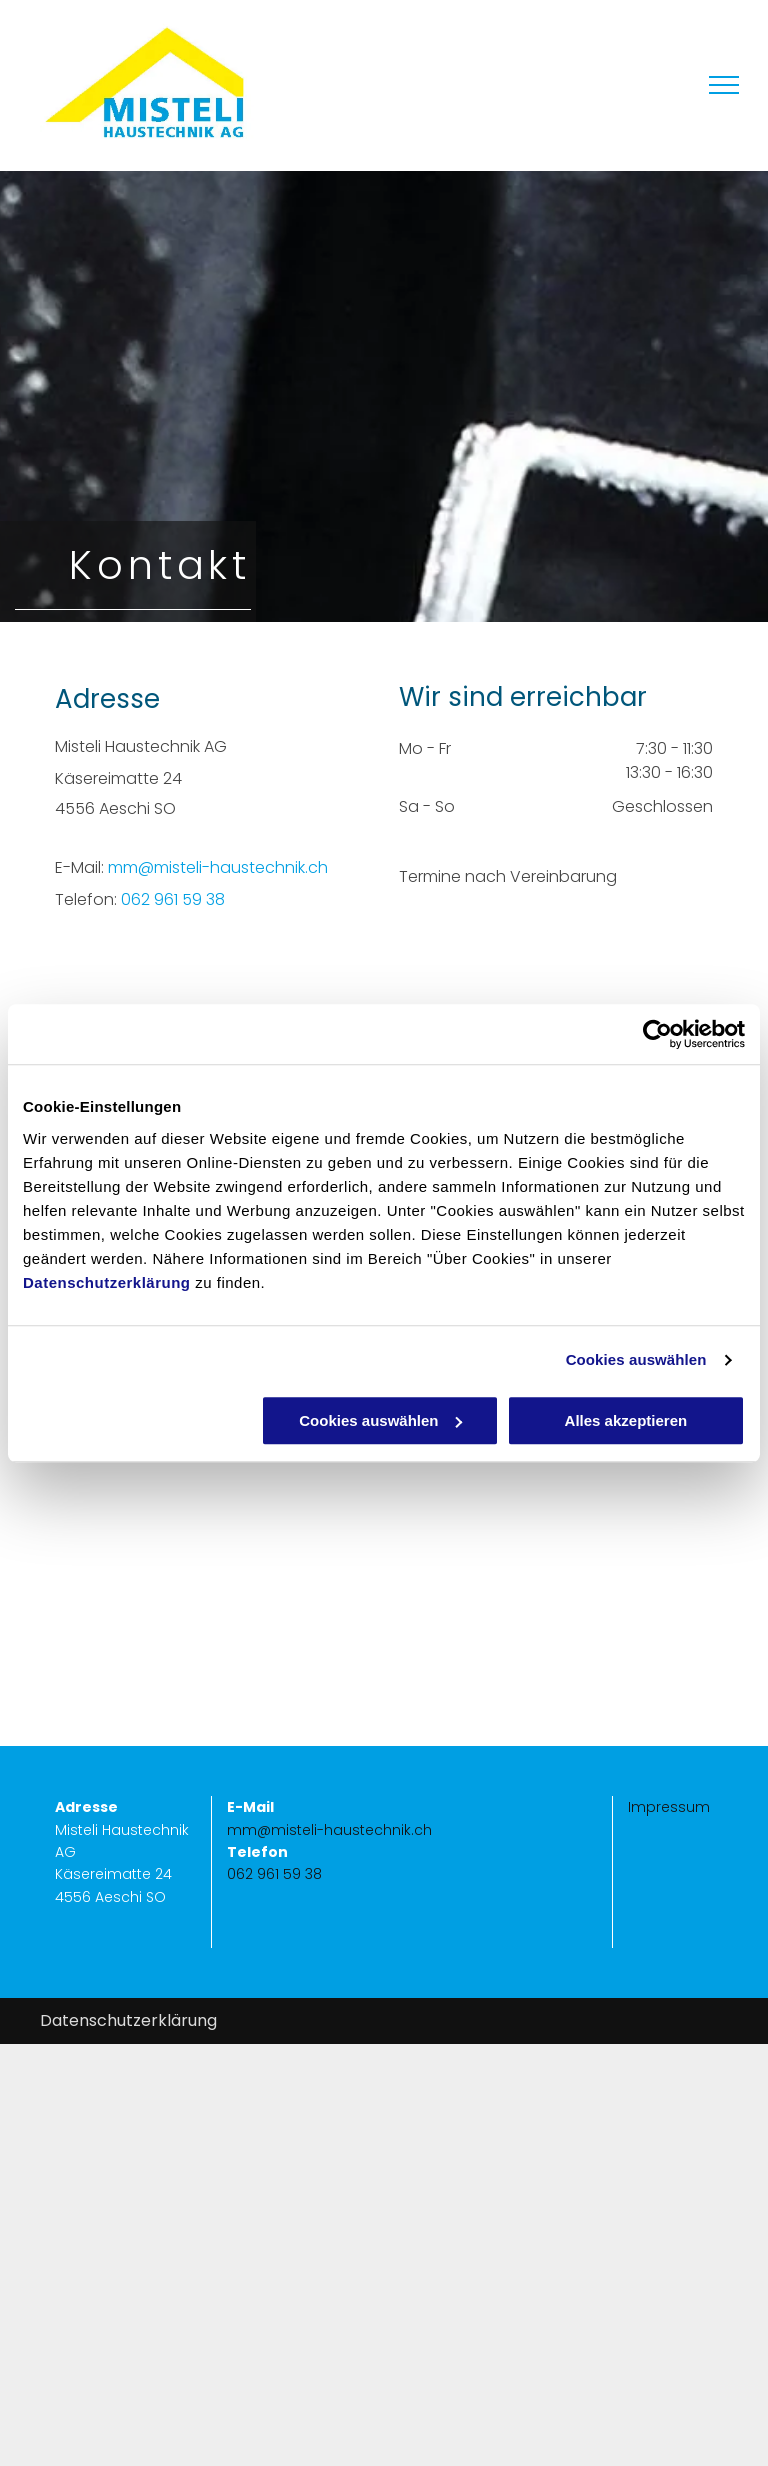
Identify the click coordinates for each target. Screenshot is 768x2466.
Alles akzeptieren (626, 1420)
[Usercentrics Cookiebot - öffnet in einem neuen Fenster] (657, 1034)
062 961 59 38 (173, 899)
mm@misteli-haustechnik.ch (218, 867)
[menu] (724, 85)
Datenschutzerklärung (107, 1282)
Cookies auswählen (636, 1359)
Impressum (669, 1807)
